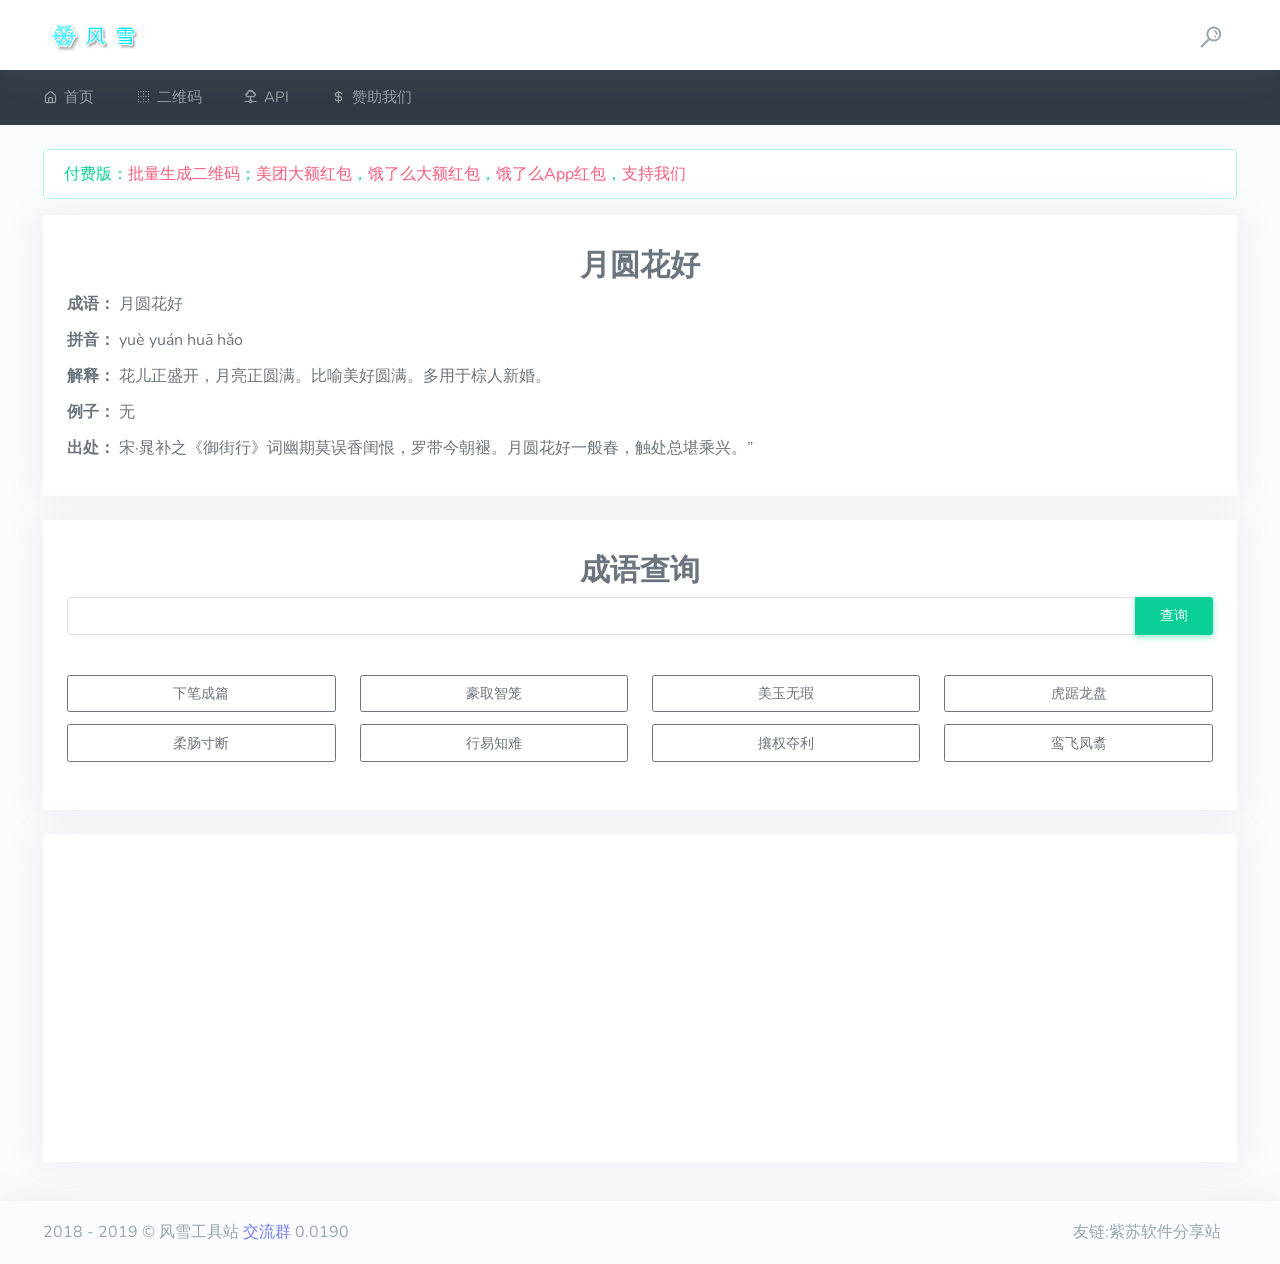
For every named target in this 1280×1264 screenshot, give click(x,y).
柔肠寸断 (201, 743)
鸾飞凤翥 (1079, 743)
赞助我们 (371, 97)
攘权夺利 (786, 743)
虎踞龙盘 (1079, 693)
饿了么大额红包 (424, 174)
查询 (1174, 615)
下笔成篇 (201, 693)
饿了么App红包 (551, 174)
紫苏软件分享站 (1165, 1232)
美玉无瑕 (786, 693)
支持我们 (654, 174)
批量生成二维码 (184, 174)
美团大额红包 (304, 174)
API (266, 97)
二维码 (169, 97)
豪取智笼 (494, 693)
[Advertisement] (640, 998)
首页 (68, 97)
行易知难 (494, 743)
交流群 (267, 1232)
